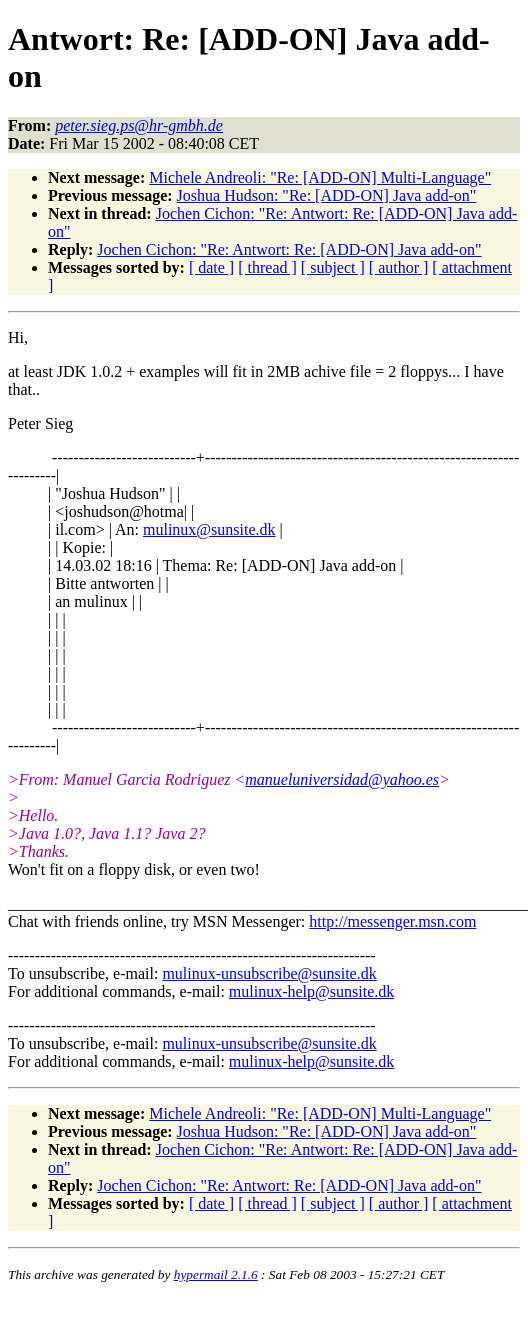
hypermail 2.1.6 (216, 1274)
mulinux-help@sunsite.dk (311, 991)
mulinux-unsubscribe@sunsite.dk (269, 973)
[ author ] (399, 267)
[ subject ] (333, 267)
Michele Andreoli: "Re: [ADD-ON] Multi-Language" (320, 177)
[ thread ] (267, 267)
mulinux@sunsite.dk (209, 529)
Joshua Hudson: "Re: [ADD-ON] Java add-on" (327, 195)
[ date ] (211, 267)
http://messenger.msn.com (392, 921)
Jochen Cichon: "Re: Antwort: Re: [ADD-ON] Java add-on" (289, 249)
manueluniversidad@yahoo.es (342, 779)
